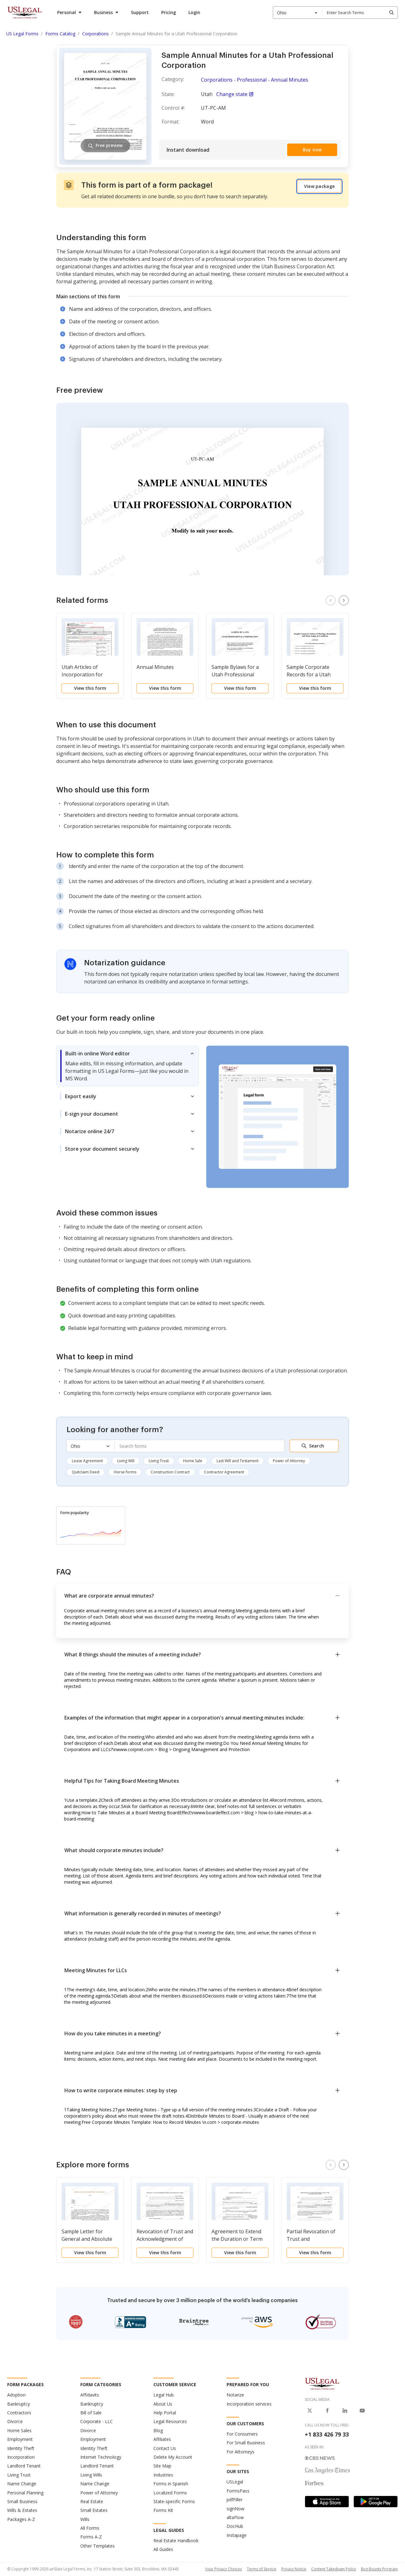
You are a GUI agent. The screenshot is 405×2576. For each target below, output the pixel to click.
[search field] (360, 12)
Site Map (162, 2466)
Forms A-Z (91, 2537)
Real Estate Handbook (175, 2540)
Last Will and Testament (237, 1460)
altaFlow (235, 2517)
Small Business (22, 2501)
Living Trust (159, 1460)
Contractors (19, 2413)
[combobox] (297, 12)
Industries (163, 2475)
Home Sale (192, 1460)
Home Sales (19, 2430)
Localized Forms (170, 2493)
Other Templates (97, 2546)
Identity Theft (20, 2448)
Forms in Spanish (170, 2484)
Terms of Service (261, 2569)
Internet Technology (100, 2457)
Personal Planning (25, 2493)
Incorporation (21, 2457)
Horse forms (125, 1472)
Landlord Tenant (24, 2466)
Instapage (237, 2535)
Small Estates (94, 2510)
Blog (158, 2430)
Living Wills (91, 2475)
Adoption (16, 2395)
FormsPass (238, 2491)
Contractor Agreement (224, 1472)
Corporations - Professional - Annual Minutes (254, 79)
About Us (162, 2404)
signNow (235, 2509)
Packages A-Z (21, 2519)
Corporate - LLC (96, 2421)
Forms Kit (163, 2510)
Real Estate (91, 2501)
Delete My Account (172, 2457)
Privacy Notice (293, 2569)
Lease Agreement (87, 1460)
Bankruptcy (18, 2404)
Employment (20, 2439)
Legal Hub (163, 2395)
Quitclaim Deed (85, 1472)
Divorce (15, 2421)
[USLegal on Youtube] (362, 2411)
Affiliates (162, 2439)
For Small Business (246, 2443)
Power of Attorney (289, 1460)
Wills (84, 2519)
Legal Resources (170, 2421)
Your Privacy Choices (223, 2569)
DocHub (235, 2526)
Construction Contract (170, 1472)
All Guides (163, 2549)
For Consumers (242, 2434)
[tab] (127, 1066)
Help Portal (164, 2413)
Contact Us (164, 2448)
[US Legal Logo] (322, 2383)
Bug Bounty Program (379, 2569)
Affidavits (89, 2395)
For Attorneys (240, 2452)
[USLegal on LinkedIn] (345, 2411)
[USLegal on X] (310, 2411)
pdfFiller (234, 2500)
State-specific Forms (174, 2501)
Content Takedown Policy (333, 2569)
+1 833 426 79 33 (327, 2434)
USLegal (235, 2482)
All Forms (89, 2528)
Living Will (125, 1460)
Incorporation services (249, 2404)
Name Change (21, 2484)
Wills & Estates (22, 2510)
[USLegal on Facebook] (327, 2411)
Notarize (235, 2395)
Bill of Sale (91, 2413)
